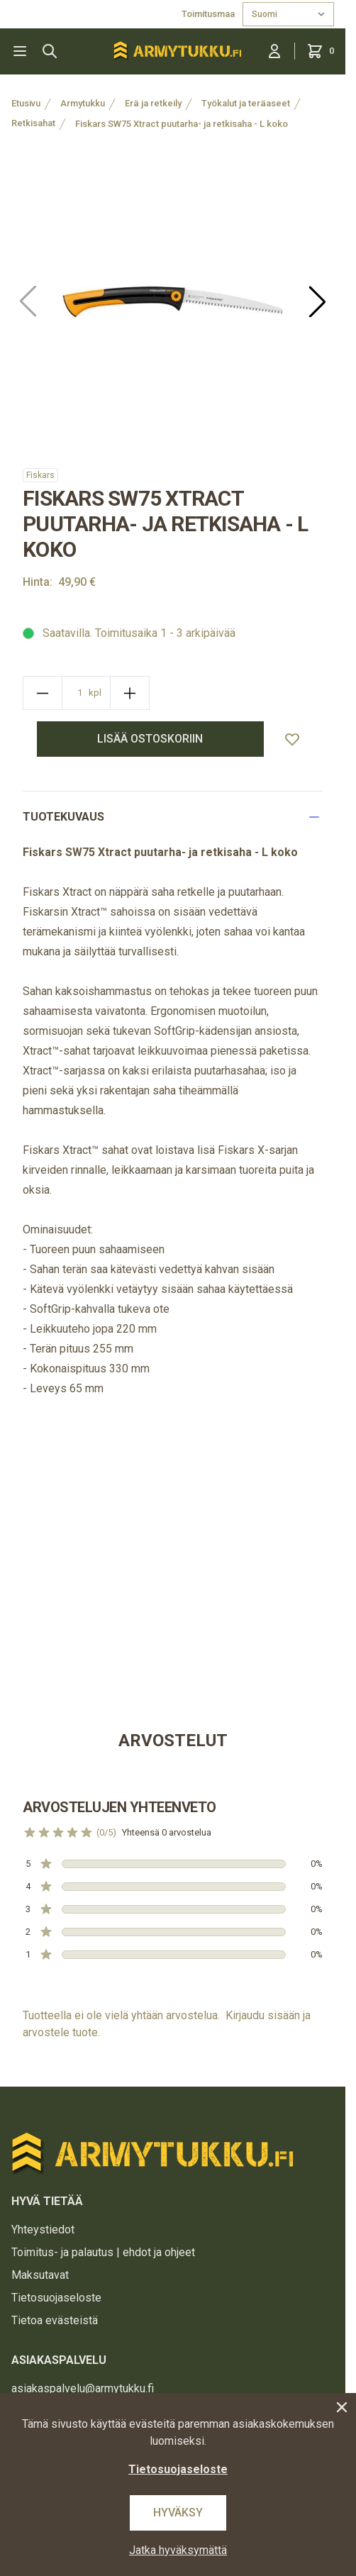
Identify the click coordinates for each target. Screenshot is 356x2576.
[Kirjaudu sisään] (274, 51)
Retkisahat (33, 123)
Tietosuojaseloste (56, 2297)
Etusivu (25, 103)
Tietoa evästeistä (54, 2320)
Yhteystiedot (42, 2229)
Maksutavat (40, 2275)
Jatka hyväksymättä (178, 2550)
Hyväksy (178, 2512)
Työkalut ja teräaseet (245, 103)
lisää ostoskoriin (150, 738)
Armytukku (82, 103)
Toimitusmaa (209, 14)
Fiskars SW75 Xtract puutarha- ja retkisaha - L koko (181, 123)
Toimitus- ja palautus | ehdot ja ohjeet (103, 2252)
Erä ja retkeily (153, 103)
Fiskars (40, 475)
